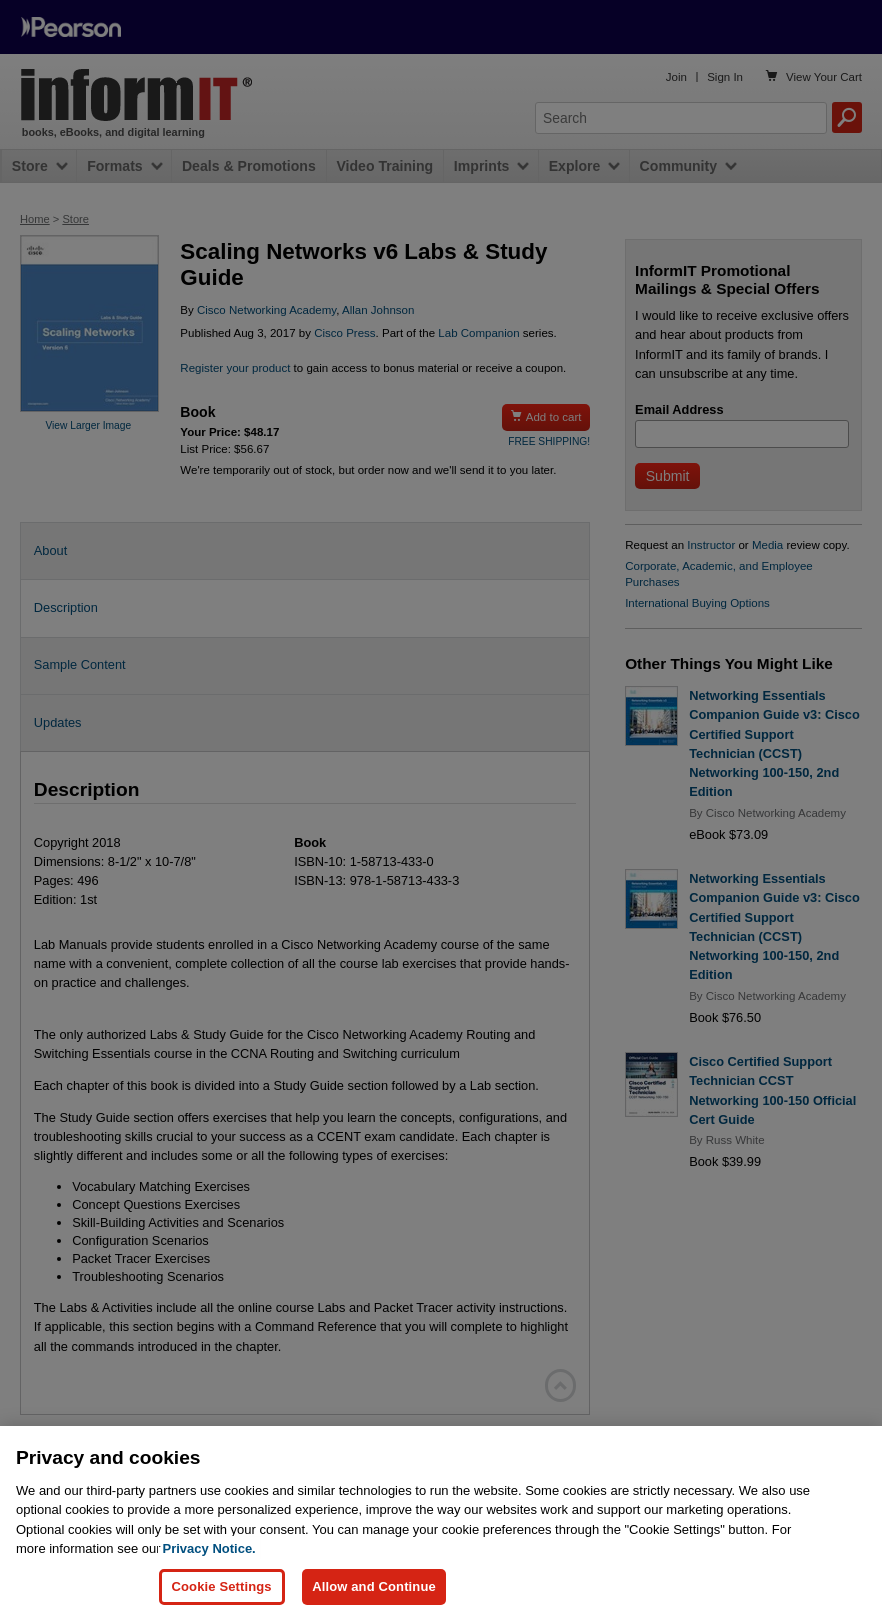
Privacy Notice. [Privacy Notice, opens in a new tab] (209, 1587)
